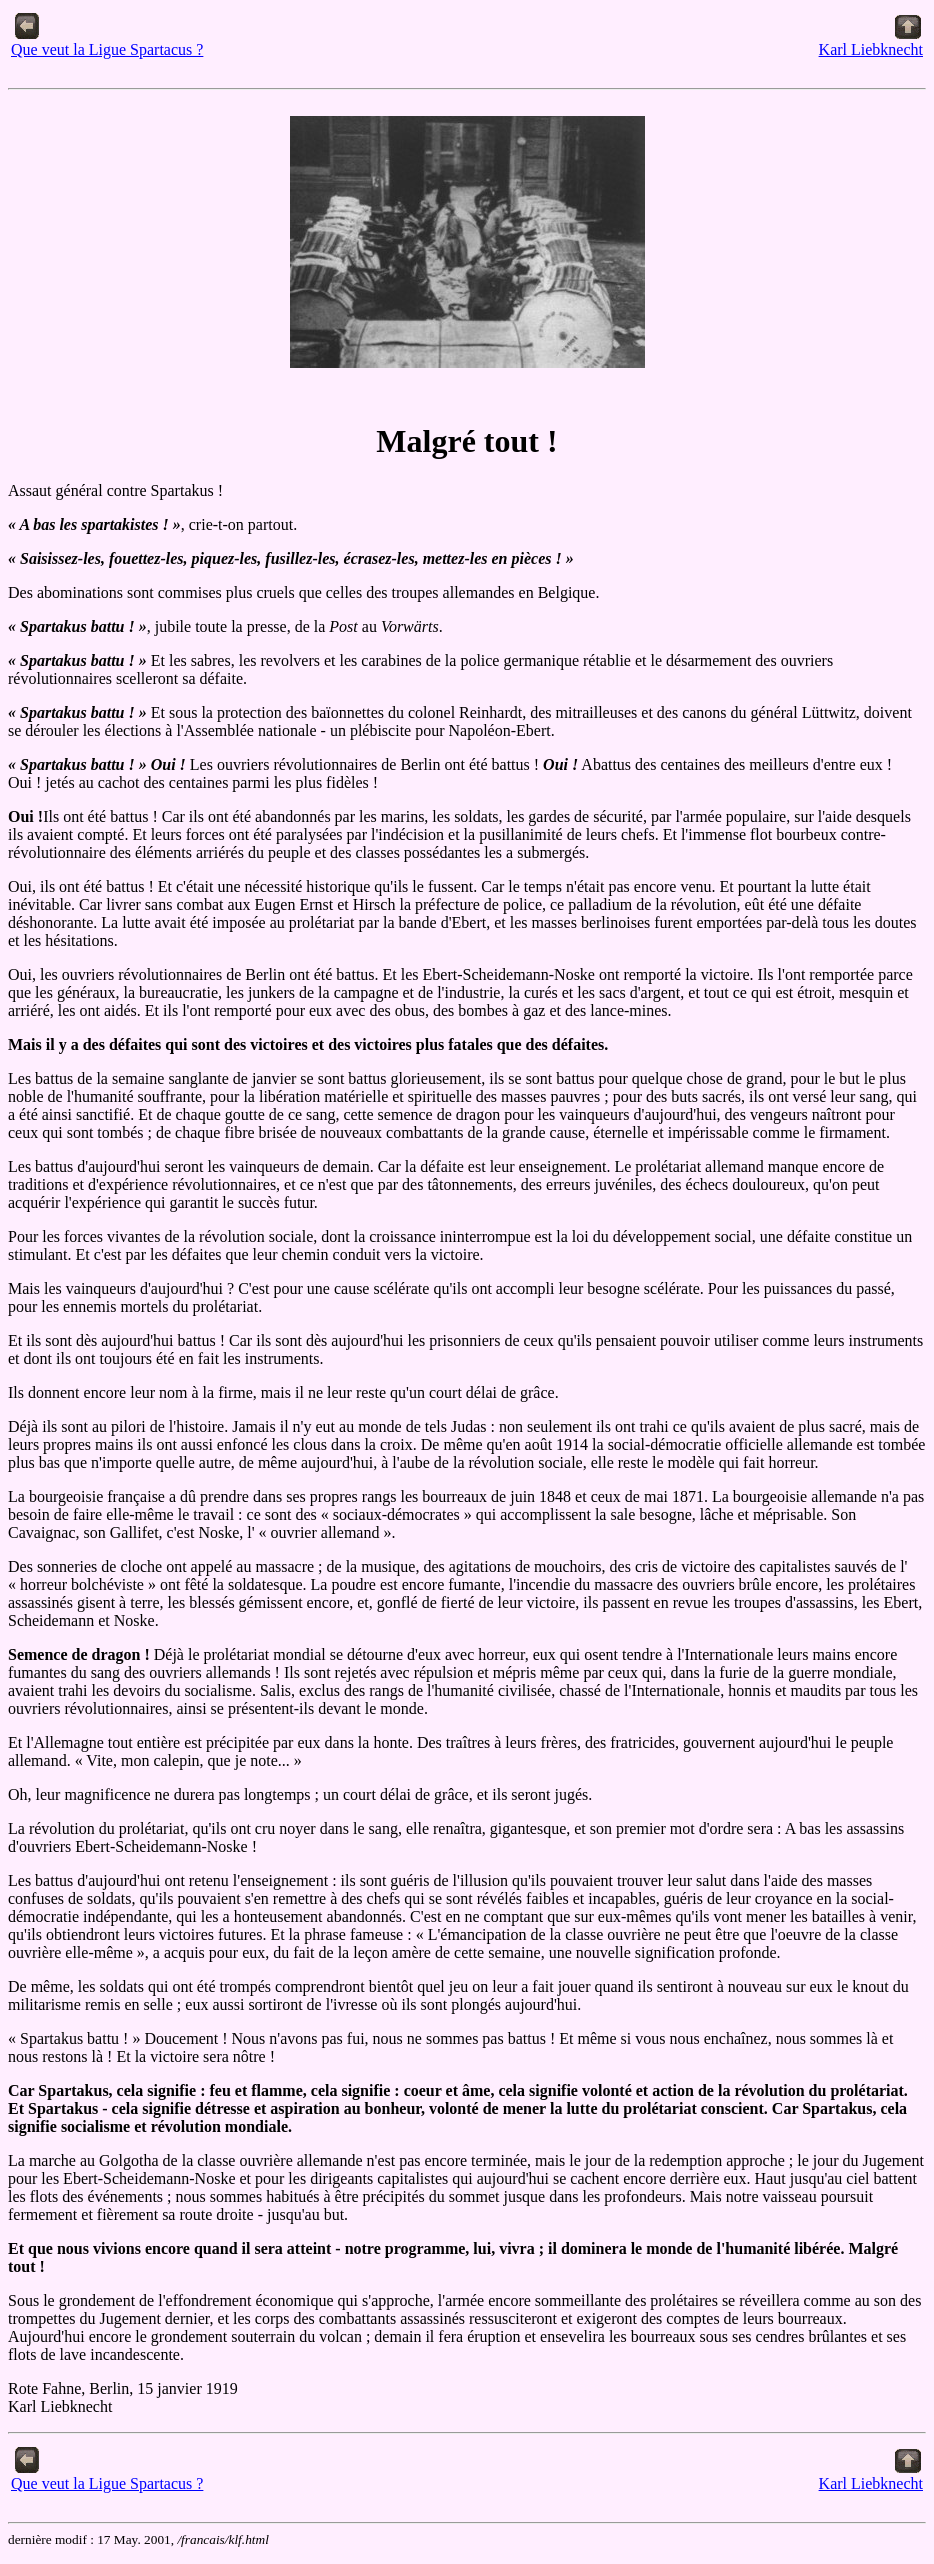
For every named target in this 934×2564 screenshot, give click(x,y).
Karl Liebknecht (871, 42)
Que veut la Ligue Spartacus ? (107, 42)
